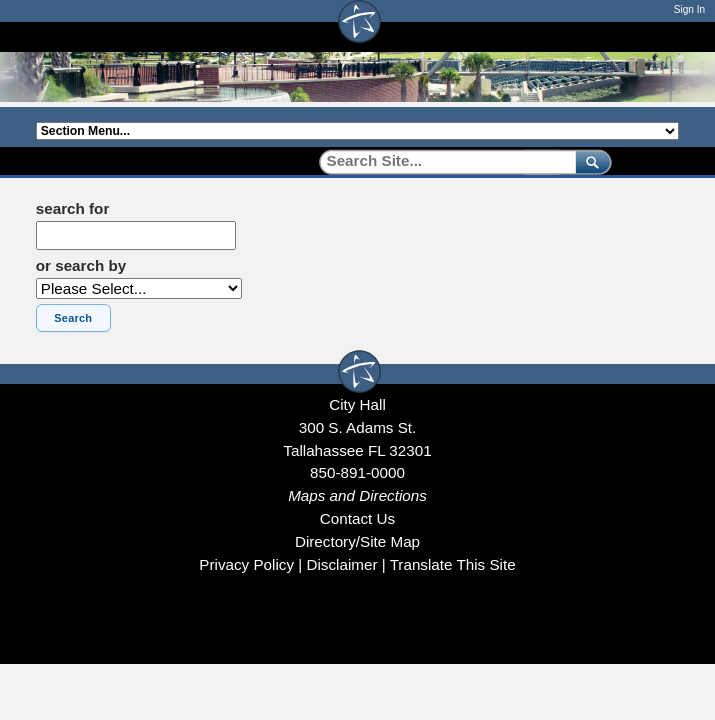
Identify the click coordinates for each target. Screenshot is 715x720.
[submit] (589, 161)
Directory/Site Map (357, 541)
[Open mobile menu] (669, 36)
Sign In (689, 9)
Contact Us (357, 518)
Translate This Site (453, 564)
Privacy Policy (246, 564)
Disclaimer (341, 564)
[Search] (440, 161)
